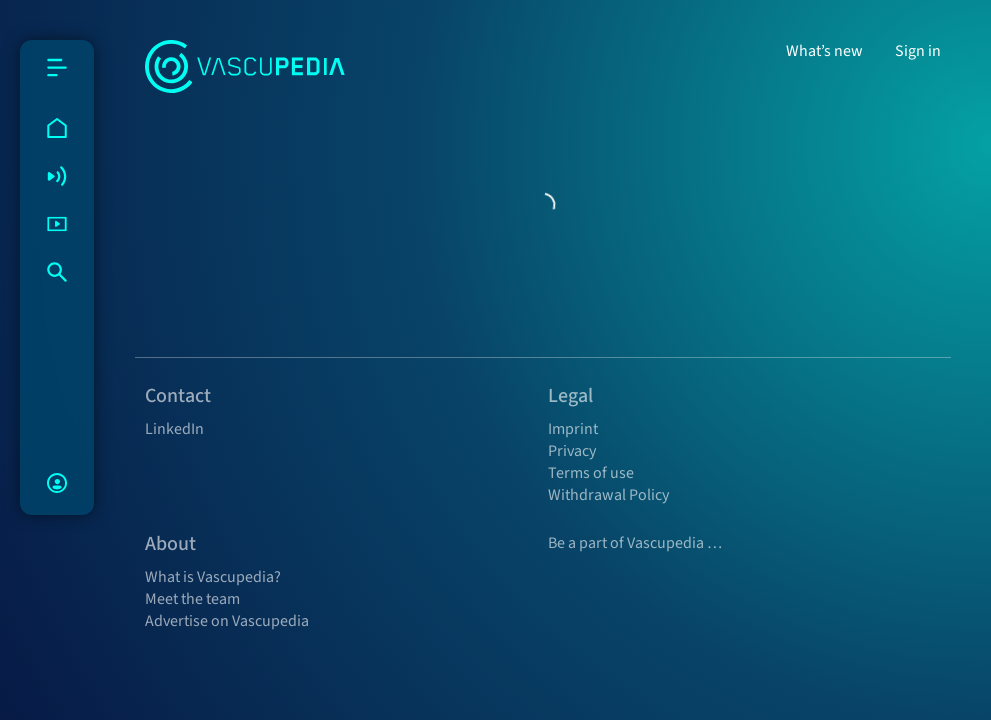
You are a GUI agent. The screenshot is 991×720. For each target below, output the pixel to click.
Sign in (918, 51)
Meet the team (192, 599)
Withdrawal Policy (608, 495)
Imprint (573, 429)
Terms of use (591, 473)
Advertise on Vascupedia (227, 621)
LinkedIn (174, 429)
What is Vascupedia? (213, 577)
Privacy (572, 451)
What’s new (824, 51)
